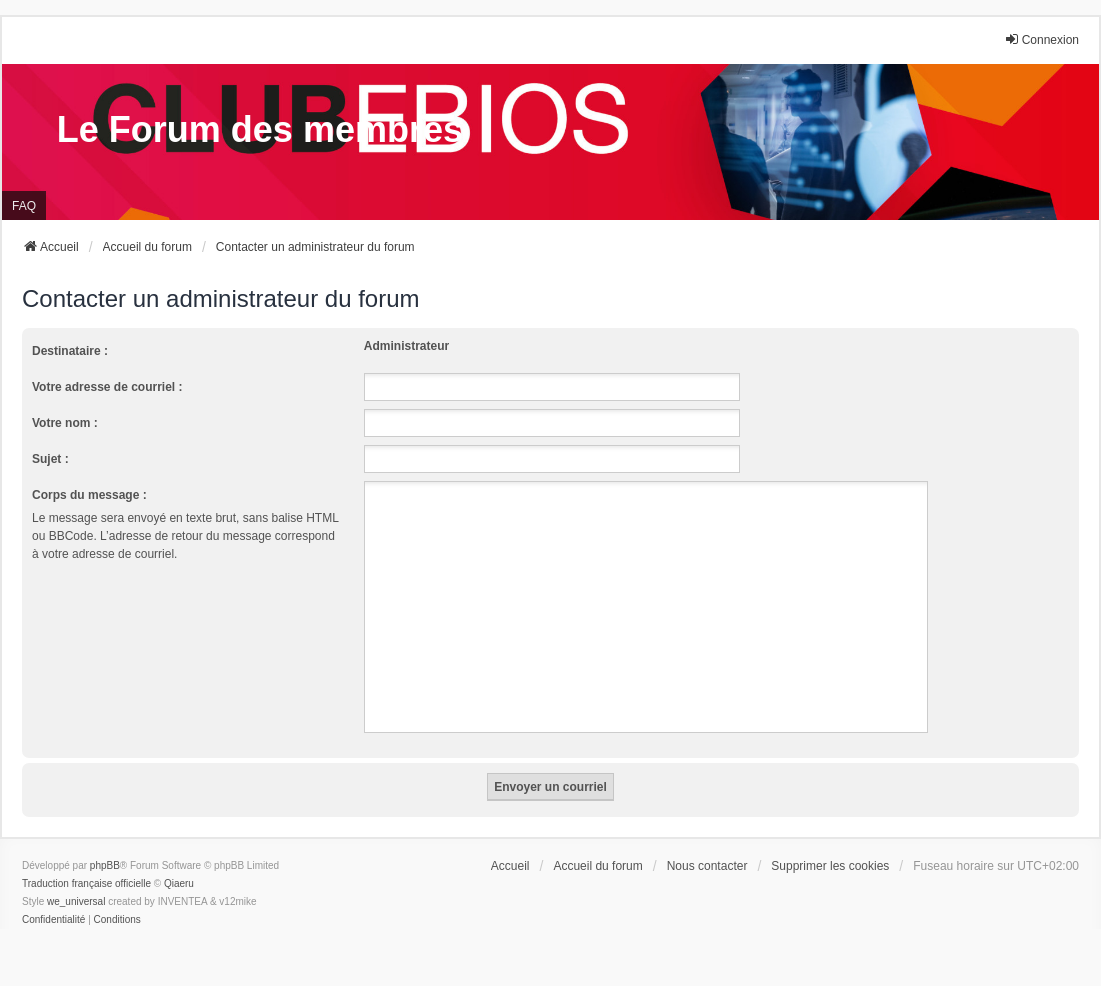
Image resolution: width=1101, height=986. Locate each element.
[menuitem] (53, 920)
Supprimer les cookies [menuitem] (830, 866)
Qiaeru (179, 883)
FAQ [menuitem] (24, 206)
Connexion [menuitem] (1041, 39)
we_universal (76, 901)
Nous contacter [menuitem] (707, 866)
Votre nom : (65, 423)
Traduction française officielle (86, 883)
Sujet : (50, 459)
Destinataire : (70, 351)
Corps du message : (89, 495)
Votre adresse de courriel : (107, 387)
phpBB (105, 865)
